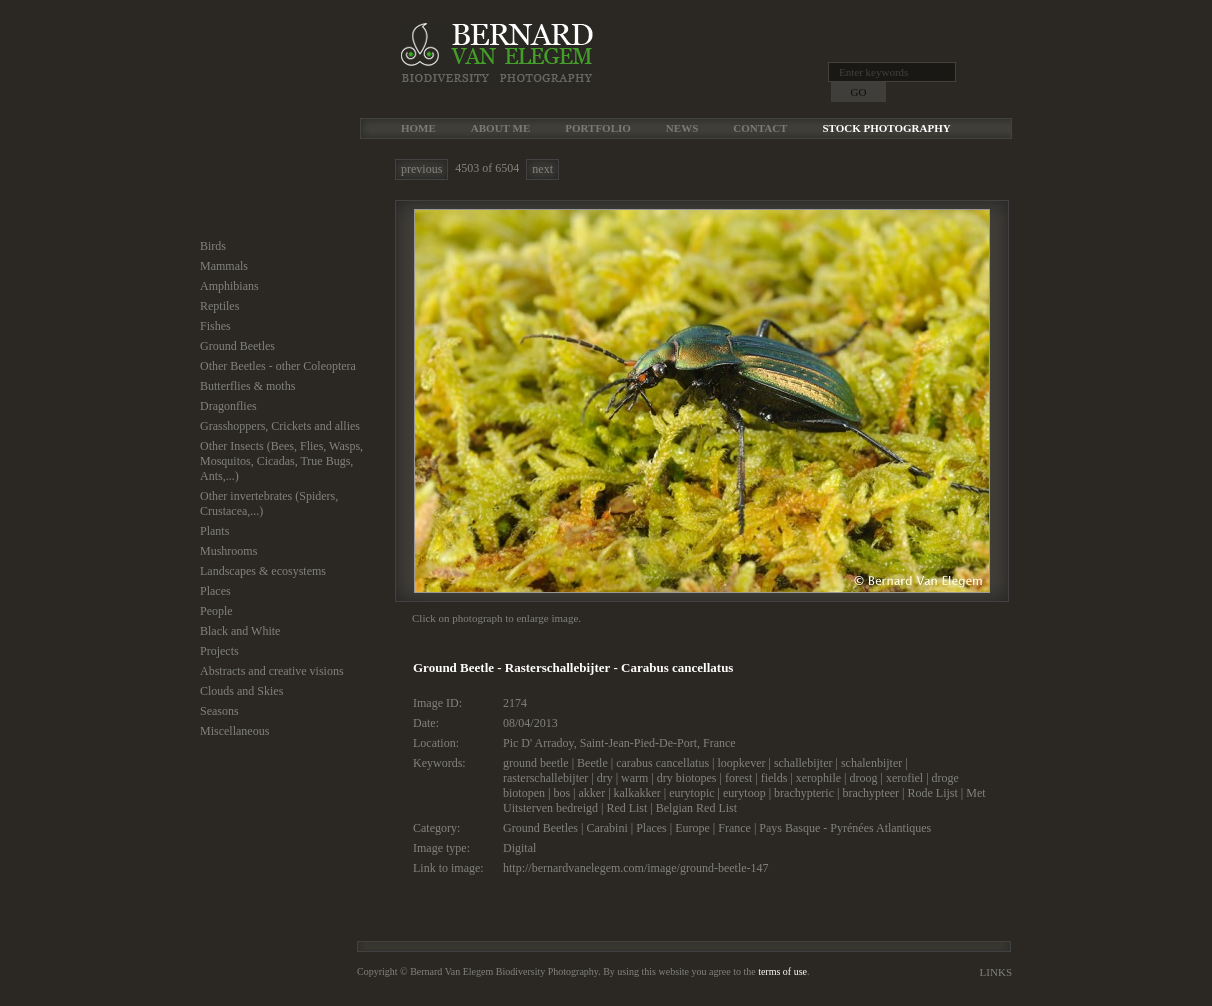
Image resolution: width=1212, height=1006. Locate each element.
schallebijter (803, 763)
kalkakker (637, 793)
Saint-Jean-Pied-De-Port (638, 743)
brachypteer (870, 793)
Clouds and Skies (241, 691)
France (719, 743)
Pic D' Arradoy (538, 743)
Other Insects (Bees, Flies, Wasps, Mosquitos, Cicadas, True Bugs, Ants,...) (281, 461)
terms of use (782, 971)
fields (774, 778)
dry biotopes (687, 778)
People (216, 611)
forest (738, 778)
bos (561, 793)
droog (863, 778)
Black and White (240, 631)
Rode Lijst (932, 793)
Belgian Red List (696, 808)
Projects (219, 651)
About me (500, 128)
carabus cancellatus (662, 763)
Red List (626, 808)
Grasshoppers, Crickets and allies (280, 426)
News (682, 128)
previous (421, 169)
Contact (760, 128)
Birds (213, 246)
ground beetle (536, 763)
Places (215, 591)
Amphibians (229, 286)
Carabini (606, 828)
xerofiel (904, 778)
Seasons (219, 711)
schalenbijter (871, 763)
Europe (692, 828)
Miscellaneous (234, 731)
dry (605, 778)
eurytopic (691, 793)
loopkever (741, 763)
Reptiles (219, 306)
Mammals (224, 266)
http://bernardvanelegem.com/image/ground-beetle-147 (636, 868)
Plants (214, 531)
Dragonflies (228, 406)
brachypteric (804, 793)
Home (418, 128)
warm (634, 778)
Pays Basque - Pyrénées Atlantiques (845, 828)
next (542, 169)
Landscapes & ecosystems (263, 571)
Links (996, 972)
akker (591, 793)
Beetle (592, 763)
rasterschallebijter (545, 778)
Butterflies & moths (247, 386)
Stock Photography (886, 128)
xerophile (818, 778)
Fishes (215, 326)
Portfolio (598, 128)
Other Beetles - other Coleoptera (278, 366)
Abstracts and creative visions (272, 671)
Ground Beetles (237, 346)
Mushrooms (228, 551)
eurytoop (744, 793)
